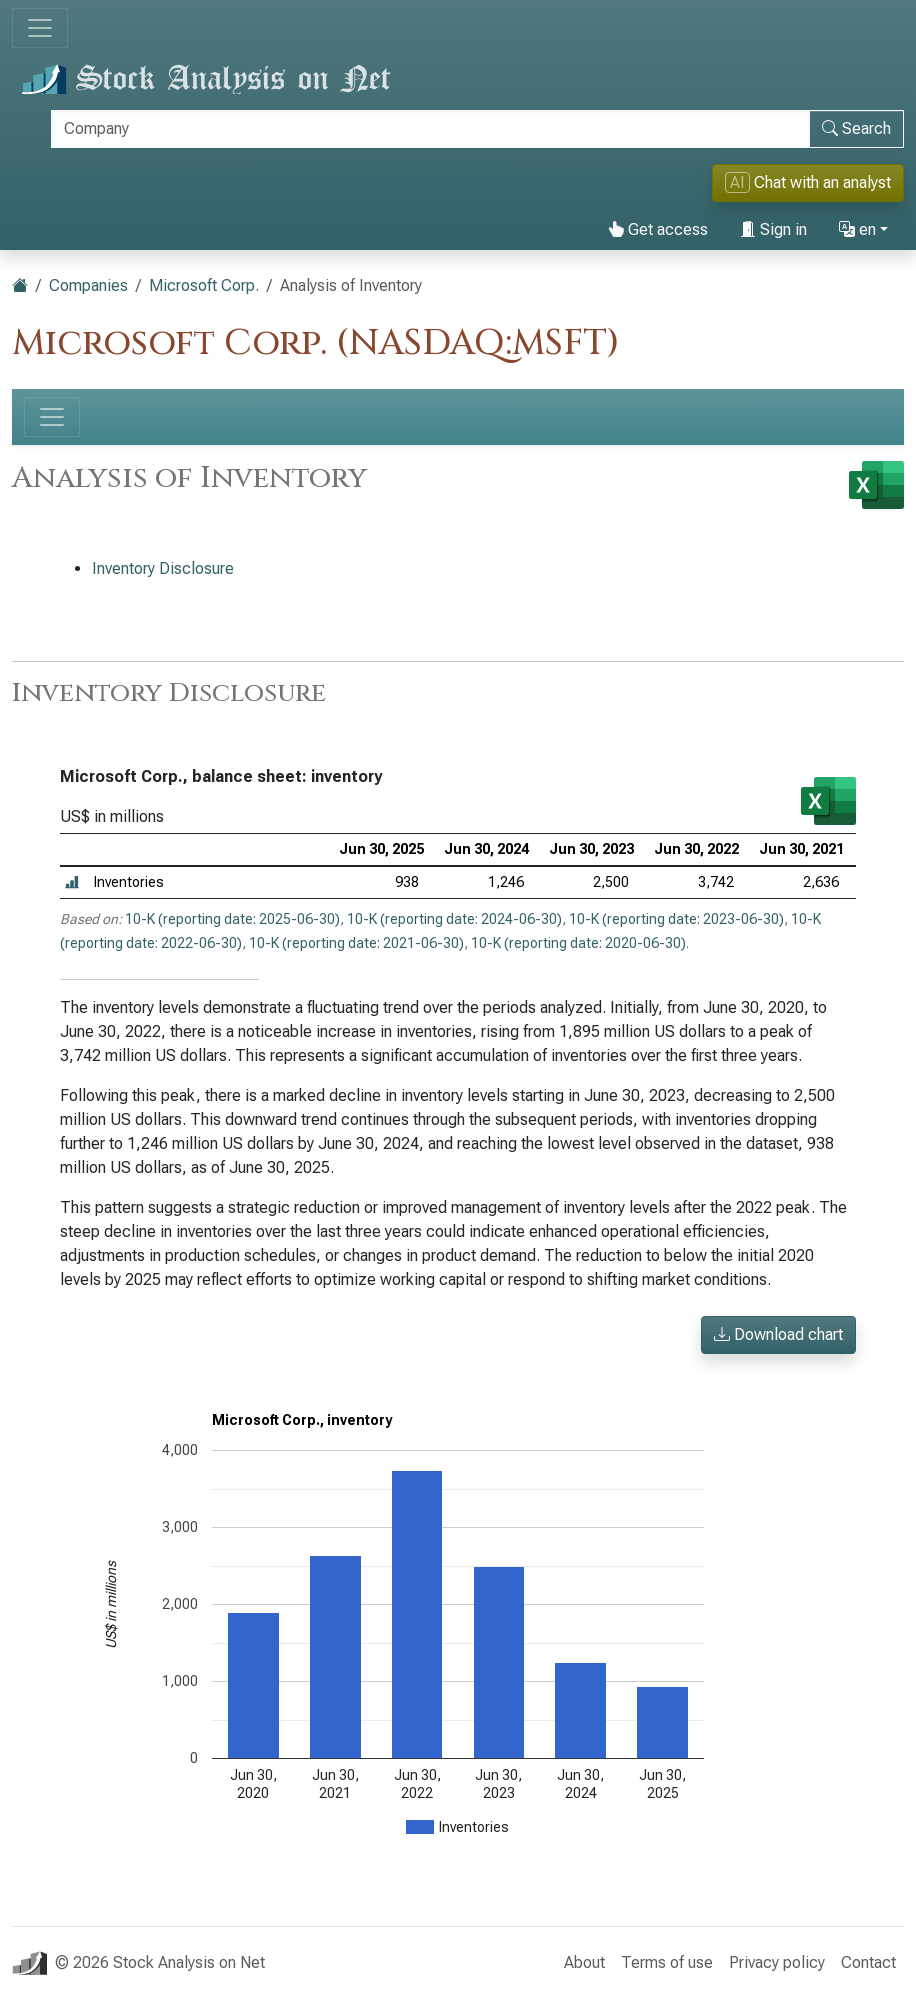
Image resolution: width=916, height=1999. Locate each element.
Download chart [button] (778, 1334)
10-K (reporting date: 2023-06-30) (676, 919)
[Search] (430, 129)
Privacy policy (777, 1962)
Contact (868, 1962)
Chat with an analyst (808, 182)
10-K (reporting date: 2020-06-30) (578, 943)
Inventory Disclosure (163, 568)
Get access (658, 229)
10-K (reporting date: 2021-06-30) (356, 943)
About (584, 1962)
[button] (72, 882)
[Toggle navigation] (40, 28)
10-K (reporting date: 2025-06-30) (232, 919)
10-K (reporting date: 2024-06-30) (454, 919)
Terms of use (667, 1962)
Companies (88, 285)
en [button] (857, 229)
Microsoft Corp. (204, 285)
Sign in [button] (773, 229)
